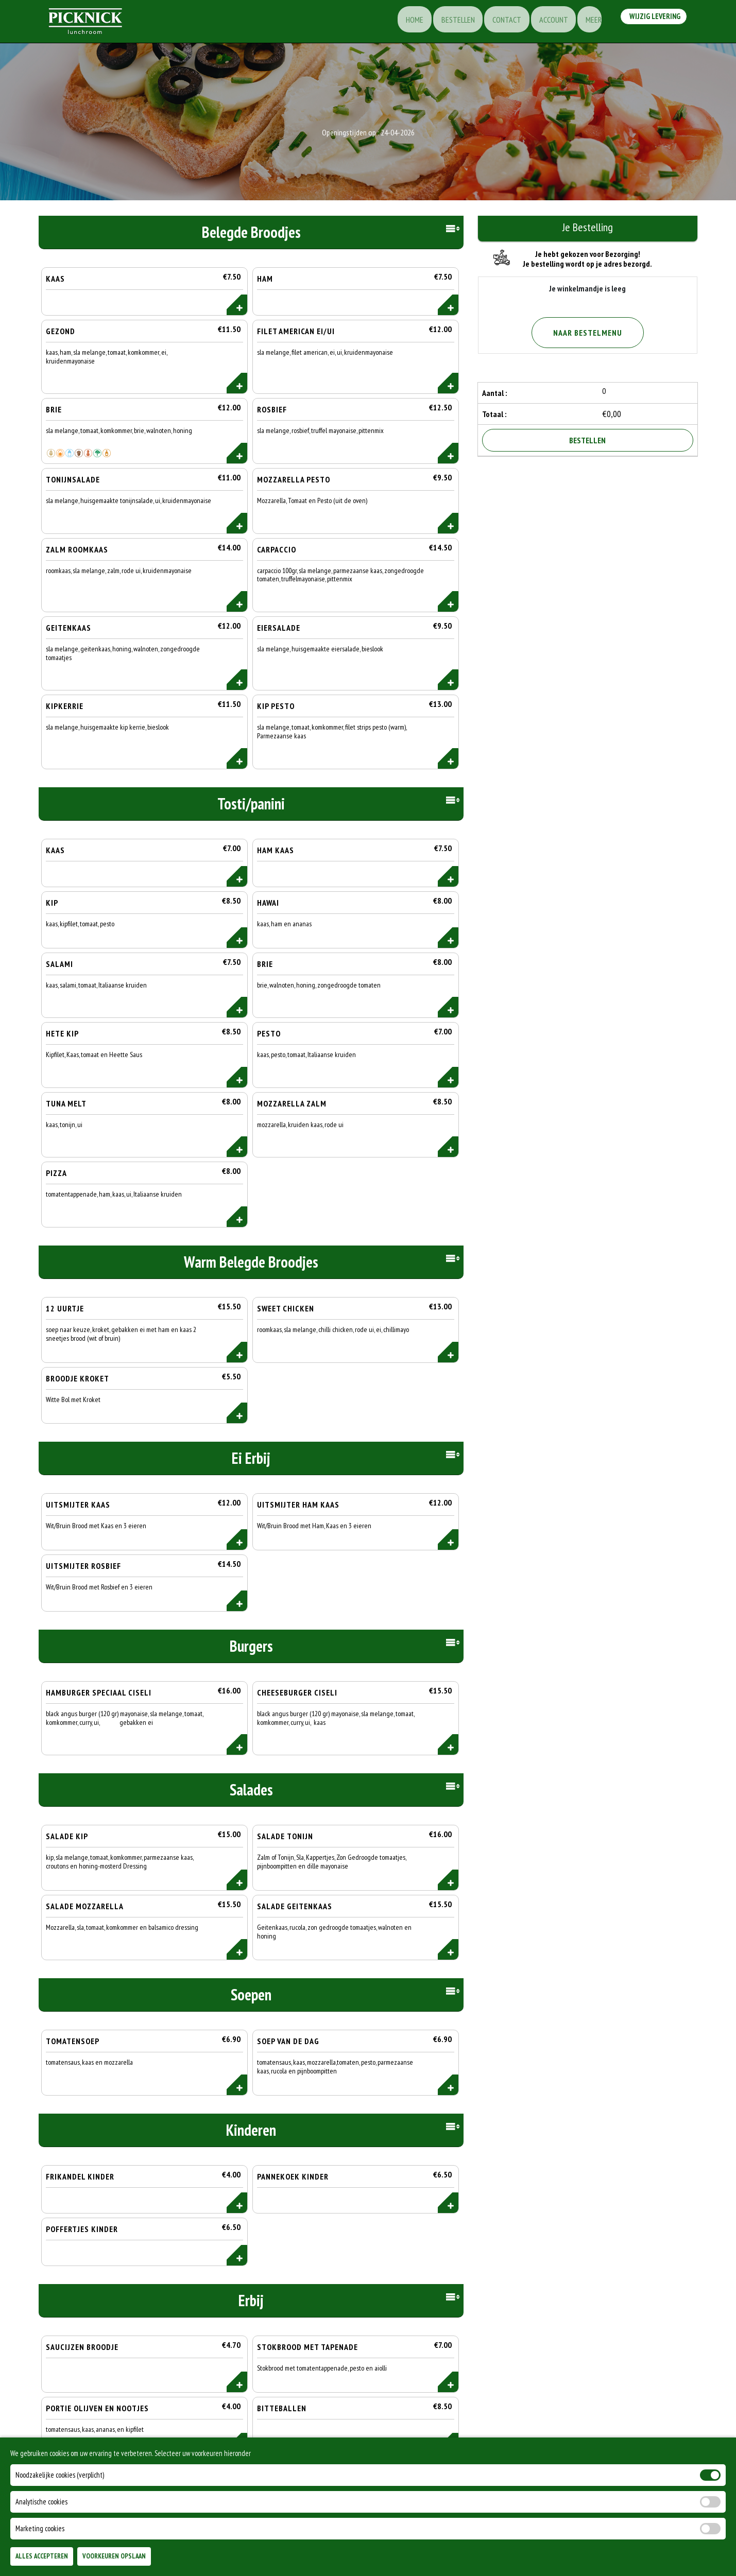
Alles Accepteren (41, 2556)
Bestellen (445, 23)
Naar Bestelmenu (587, 332)
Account (545, 23)
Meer (588, 23)
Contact (496, 23)
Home (399, 23)
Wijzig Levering (653, 22)
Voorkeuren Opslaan (114, 2556)
